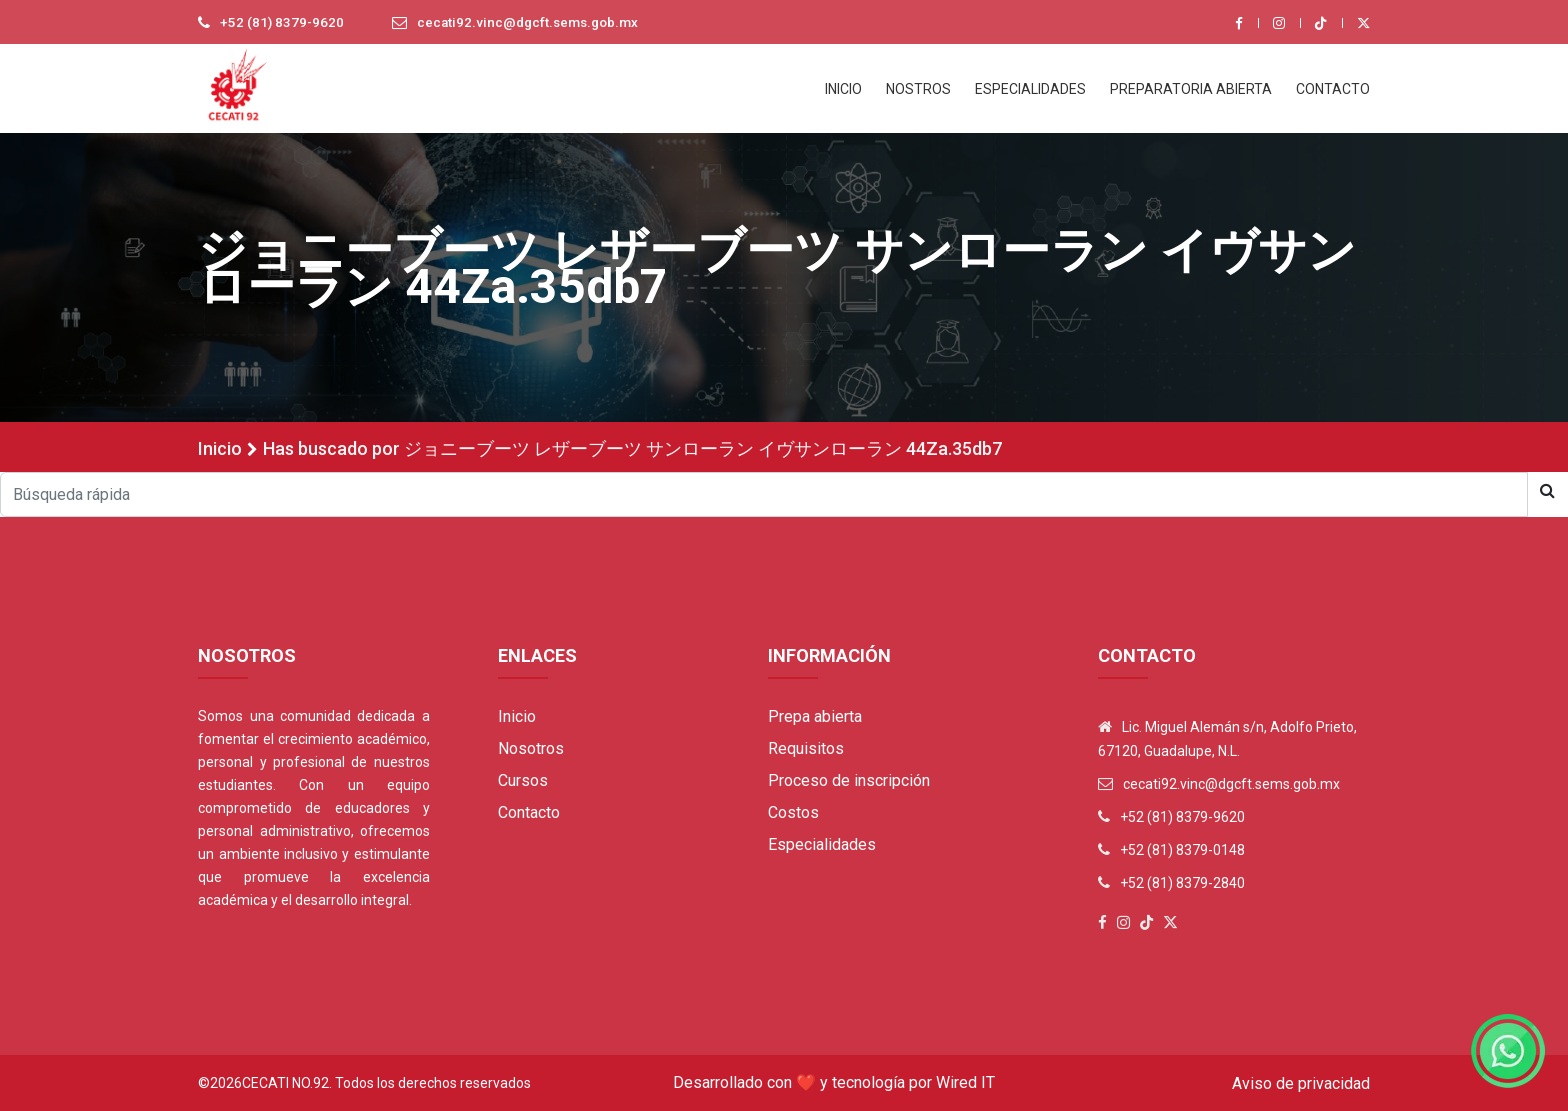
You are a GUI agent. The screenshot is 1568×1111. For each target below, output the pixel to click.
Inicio (220, 448)
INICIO (843, 89)
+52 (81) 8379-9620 (283, 23)
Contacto (529, 812)
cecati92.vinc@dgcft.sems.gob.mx (534, 23)
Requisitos (806, 748)
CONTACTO (1333, 89)
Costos (793, 812)
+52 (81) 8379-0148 (1182, 850)
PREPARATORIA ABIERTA (1191, 89)
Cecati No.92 (285, 1083)
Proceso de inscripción (849, 780)
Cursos (523, 780)
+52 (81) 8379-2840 (1182, 883)
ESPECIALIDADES (1030, 89)
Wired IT (965, 1082)
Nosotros (531, 748)
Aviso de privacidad (1301, 1083)
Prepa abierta (815, 716)
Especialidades (822, 844)
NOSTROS (918, 89)
